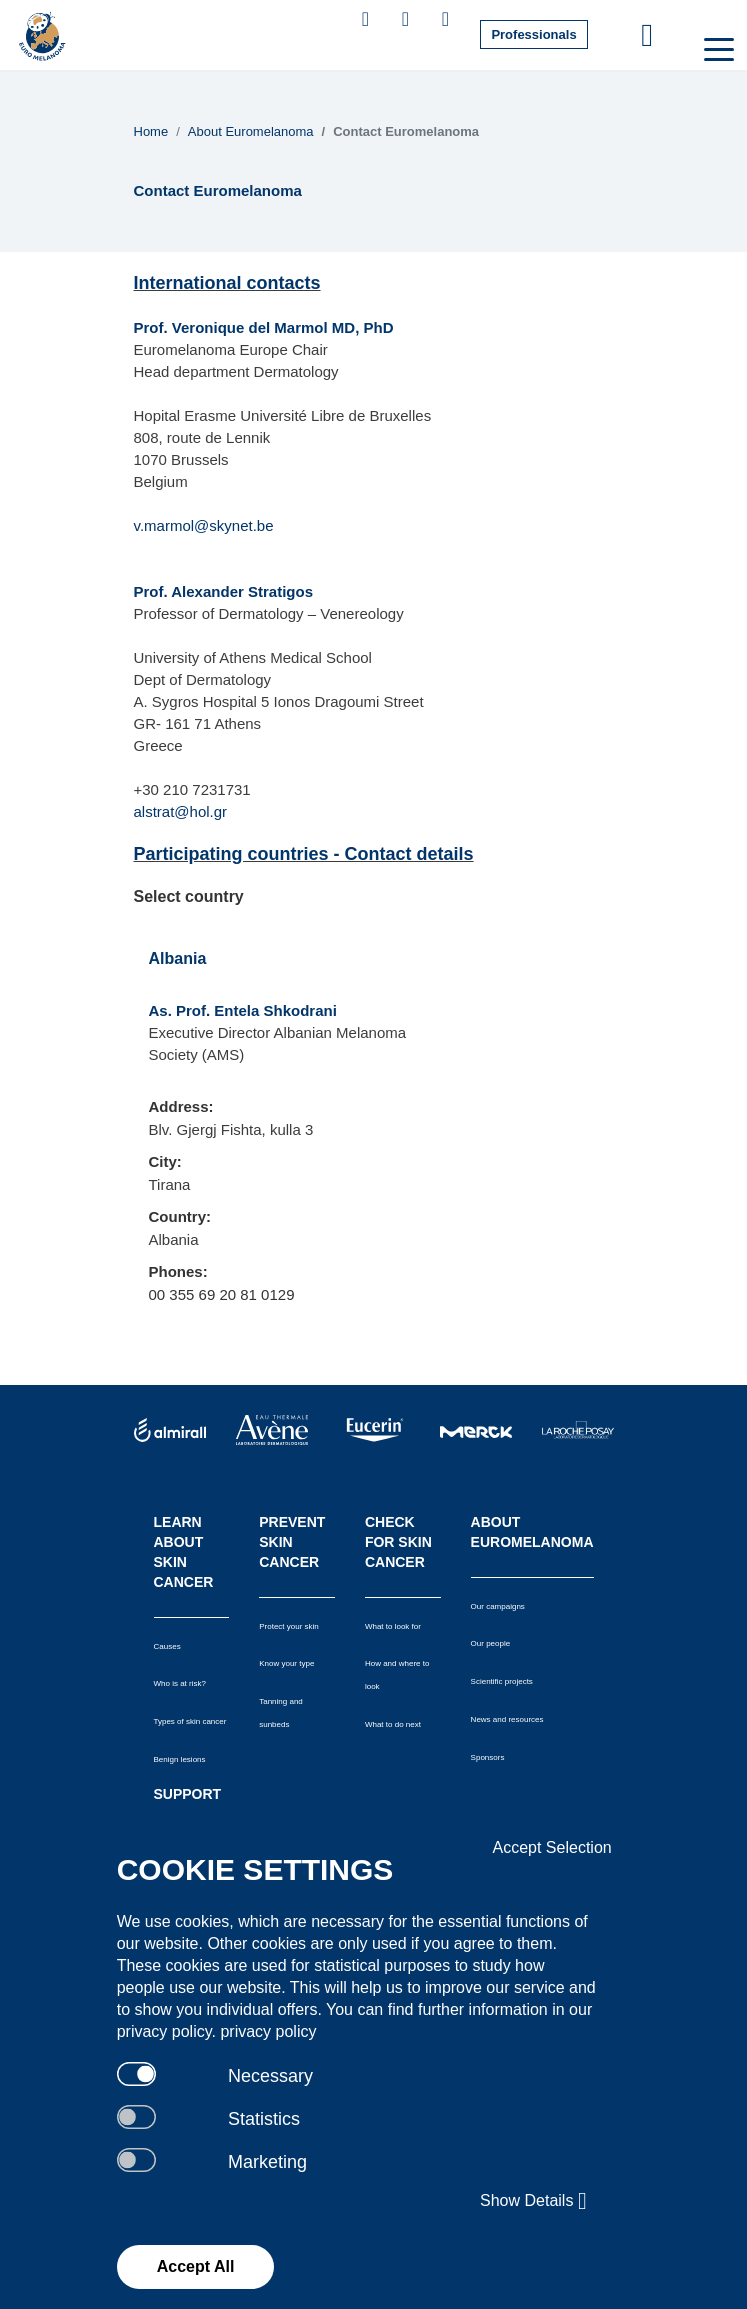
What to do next (393, 1724)
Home (151, 131)
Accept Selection (552, 1847)
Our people (491, 1643)
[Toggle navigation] (717, 48)
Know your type (286, 1663)
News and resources (507, 1719)
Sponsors (488, 1757)
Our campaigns (498, 1606)
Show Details (533, 2201)
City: (165, 1161)
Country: (180, 1216)
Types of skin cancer (190, 1721)
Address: (181, 1106)
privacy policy (268, 2031)
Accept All (196, 2266)
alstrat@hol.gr (181, 811)
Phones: (178, 1271)
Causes (167, 1646)
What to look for (393, 1626)
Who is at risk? (180, 1683)
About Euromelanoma (251, 131)
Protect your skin (289, 1626)
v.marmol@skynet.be (204, 525)
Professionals (533, 34)
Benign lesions (180, 1759)
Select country (189, 896)
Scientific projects (502, 1681)
